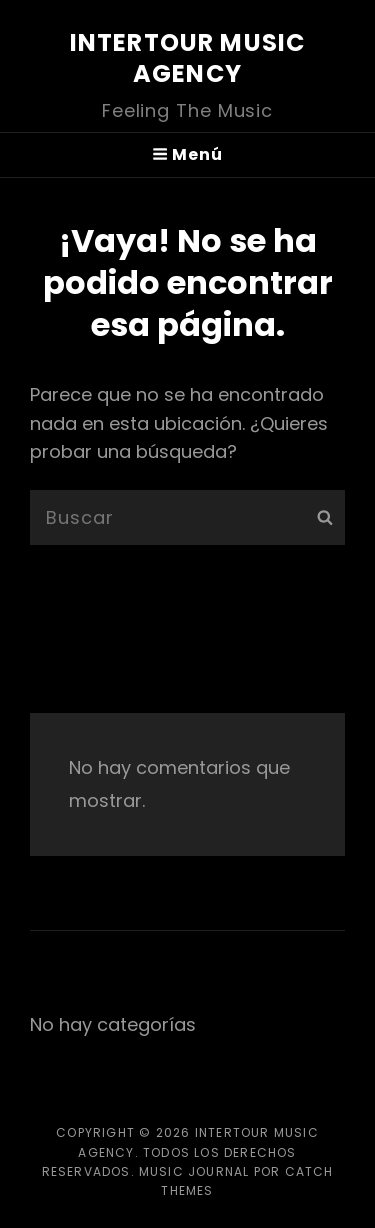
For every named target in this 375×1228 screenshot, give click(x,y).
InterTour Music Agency (188, 58)
